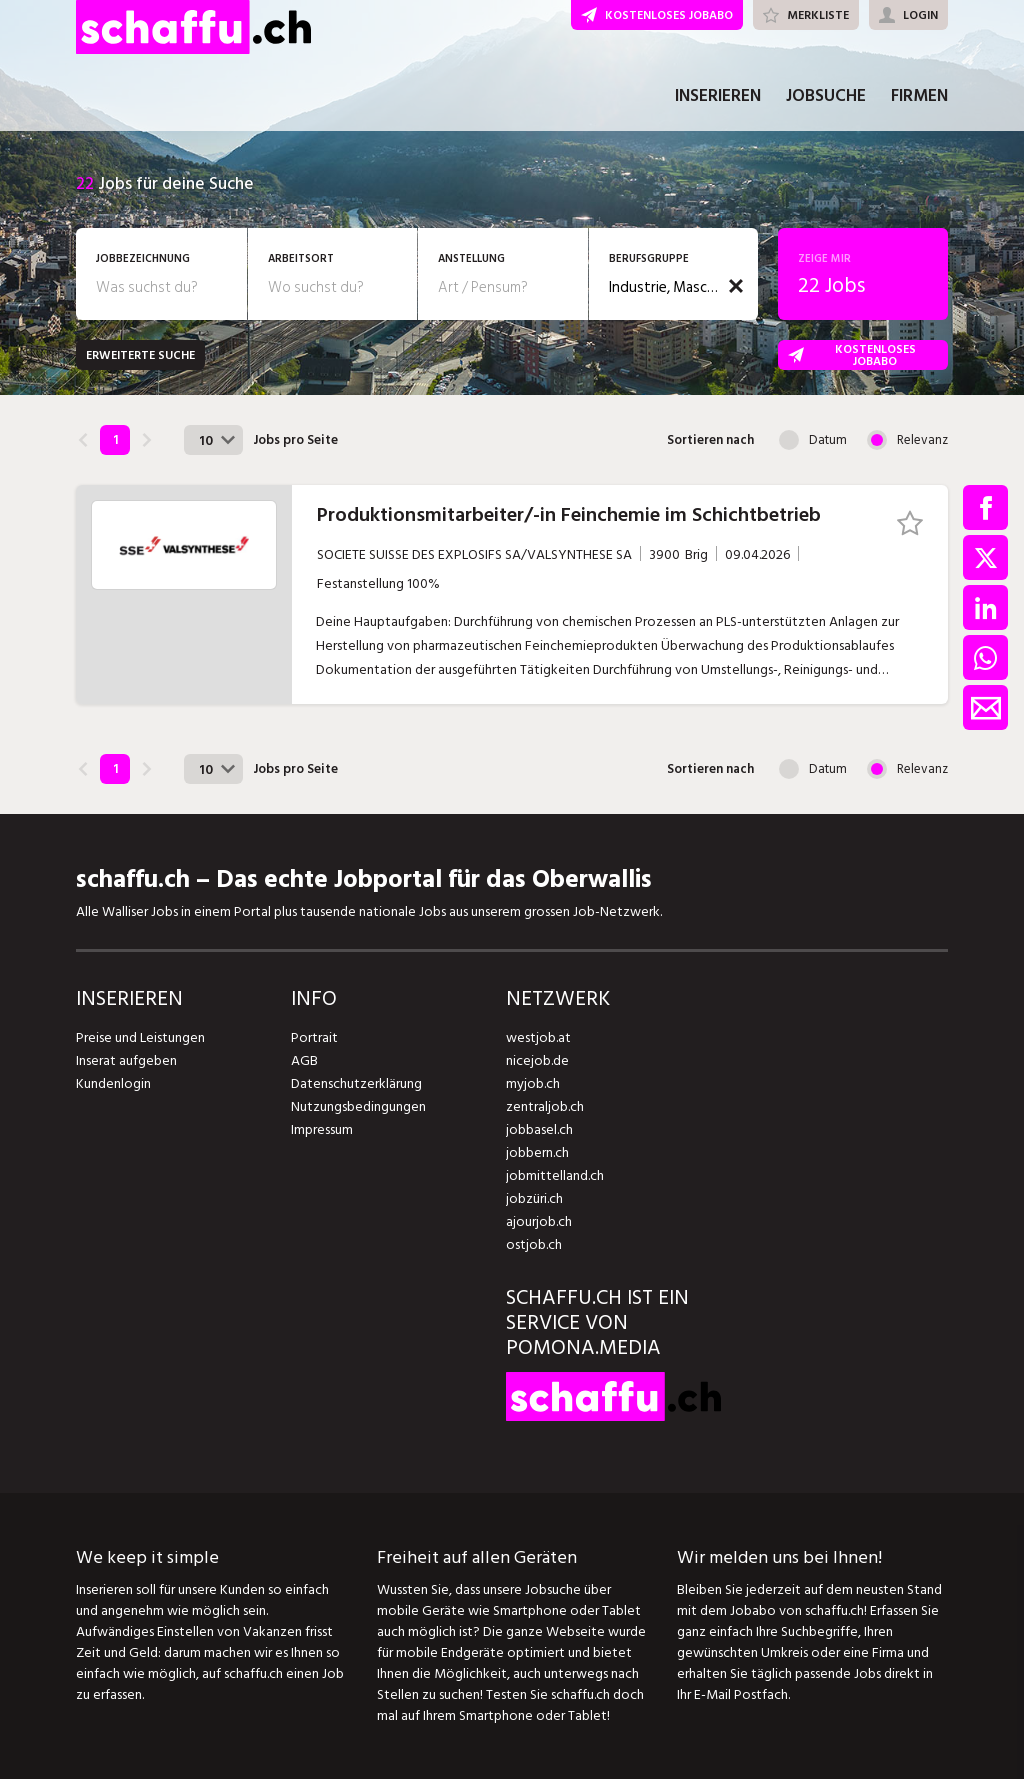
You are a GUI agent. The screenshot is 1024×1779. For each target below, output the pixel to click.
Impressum (322, 1129)
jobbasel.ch (539, 1129)
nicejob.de (537, 1060)
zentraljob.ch (545, 1106)
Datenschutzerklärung (356, 1083)
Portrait (314, 1037)
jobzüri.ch (534, 1198)
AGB (304, 1060)
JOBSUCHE (826, 98)
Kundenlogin (113, 1083)
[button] (736, 286)
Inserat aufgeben (126, 1060)
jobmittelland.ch (555, 1175)
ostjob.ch (534, 1244)
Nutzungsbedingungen (358, 1106)
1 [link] (115, 440)
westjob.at (538, 1037)
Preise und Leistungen (140, 1037)
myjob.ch (533, 1083)
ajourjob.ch (539, 1221)
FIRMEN (919, 98)
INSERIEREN (718, 98)
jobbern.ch (537, 1152)
